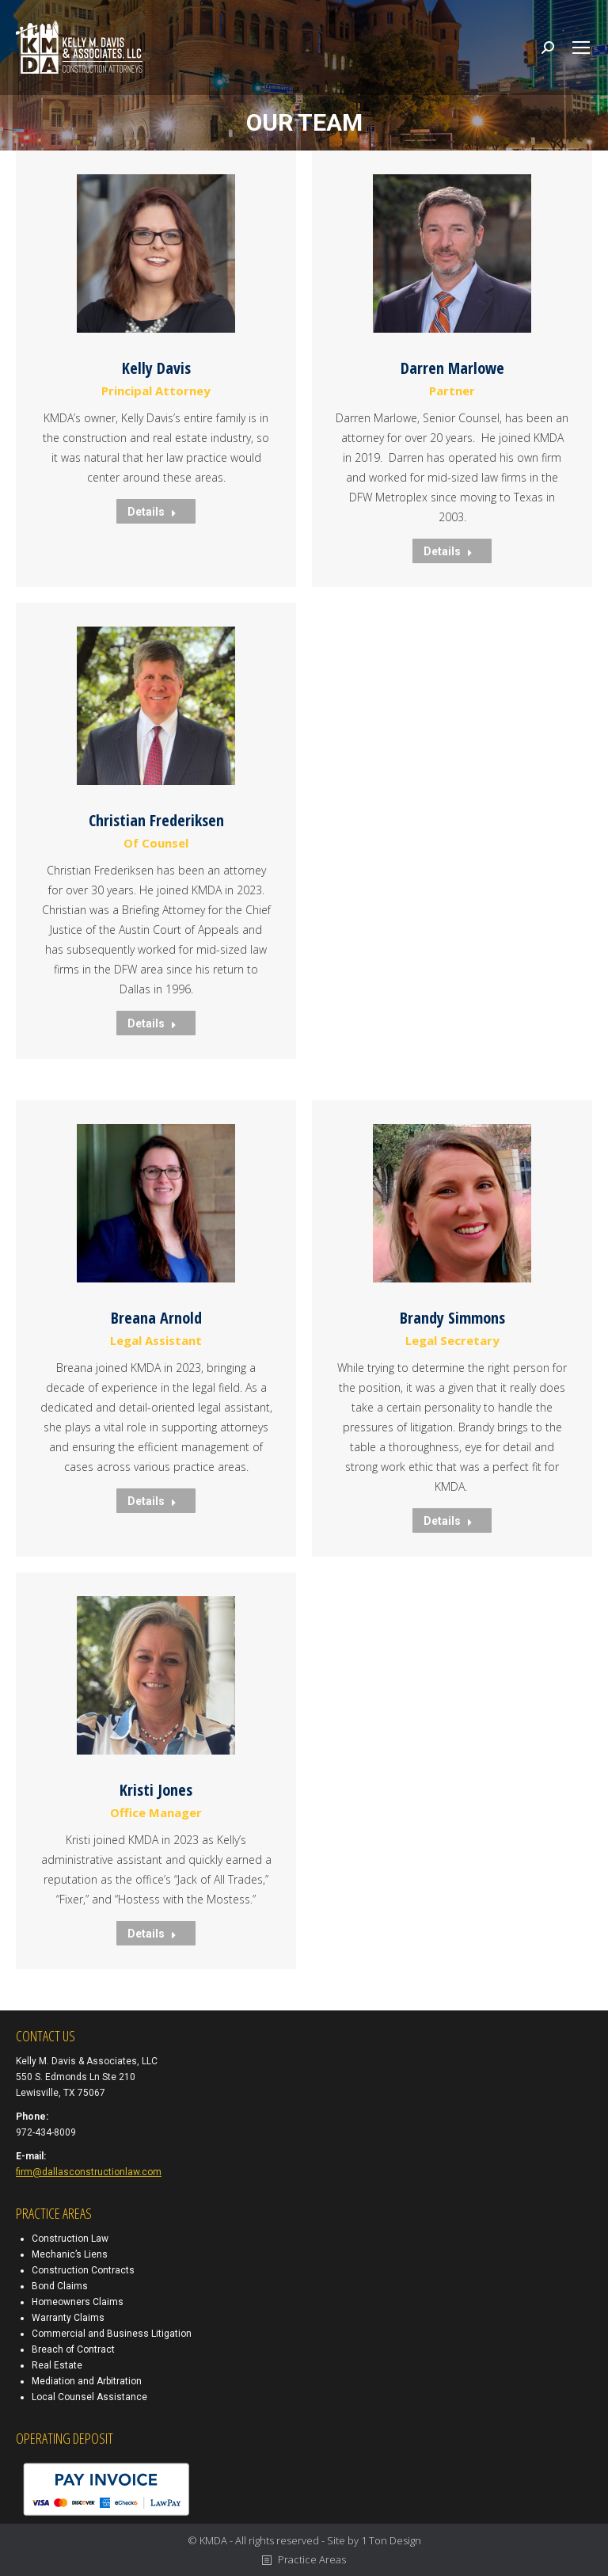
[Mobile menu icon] (581, 47)
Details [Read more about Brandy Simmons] (448, 1521)
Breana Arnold (156, 1317)
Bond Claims (60, 2286)
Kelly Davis (156, 368)
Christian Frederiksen (156, 820)
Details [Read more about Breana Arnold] (152, 1501)
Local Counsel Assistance (89, 2397)
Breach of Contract (73, 2349)
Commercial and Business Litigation (112, 2333)
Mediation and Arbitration (87, 2381)
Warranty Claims (68, 2317)
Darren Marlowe (452, 368)
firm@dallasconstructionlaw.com (89, 2172)
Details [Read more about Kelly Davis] (152, 511)
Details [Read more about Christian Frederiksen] (152, 1023)
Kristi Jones (156, 1790)
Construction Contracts (83, 2270)
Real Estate (57, 2365)
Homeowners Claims (78, 2301)
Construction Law (70, 2238)
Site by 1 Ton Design (374, 2540)
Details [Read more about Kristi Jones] (152, 1933)
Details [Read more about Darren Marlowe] (448, 551)
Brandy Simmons (452, 1317)
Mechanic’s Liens (70, 2254)
